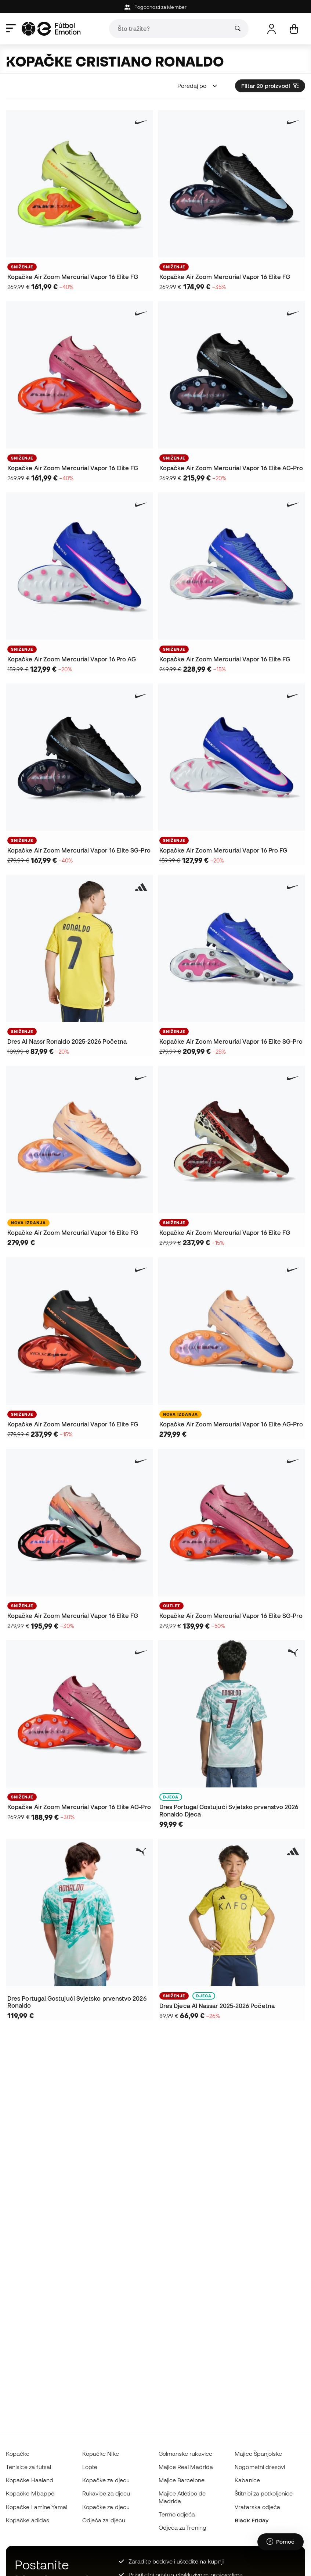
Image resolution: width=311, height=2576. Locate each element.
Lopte (89, 2467)
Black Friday (251, 2520)
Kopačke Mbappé (30, 2493)
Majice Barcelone (182, 2480)
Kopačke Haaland (29, 2480)
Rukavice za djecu (106, 2493)
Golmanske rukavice (185, 2453)
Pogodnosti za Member (155, 7)
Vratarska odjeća (257, 2507)
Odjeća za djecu (103, 2520)
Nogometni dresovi (260, 2467)
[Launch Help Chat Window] (280, 2541)
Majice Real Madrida (186, 2467)
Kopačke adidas (27, 2520)
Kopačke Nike (100, 2453)
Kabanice (247, 2480)
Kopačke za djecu (106, 2480)
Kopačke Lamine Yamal (37, 2507)
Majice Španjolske (258, 2453)
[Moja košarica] (294, 29)
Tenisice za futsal (28, 2467)
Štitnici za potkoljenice (264, 2493)
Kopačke (18, 2453)
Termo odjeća (177, 2514)
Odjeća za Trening (182, 2527)
